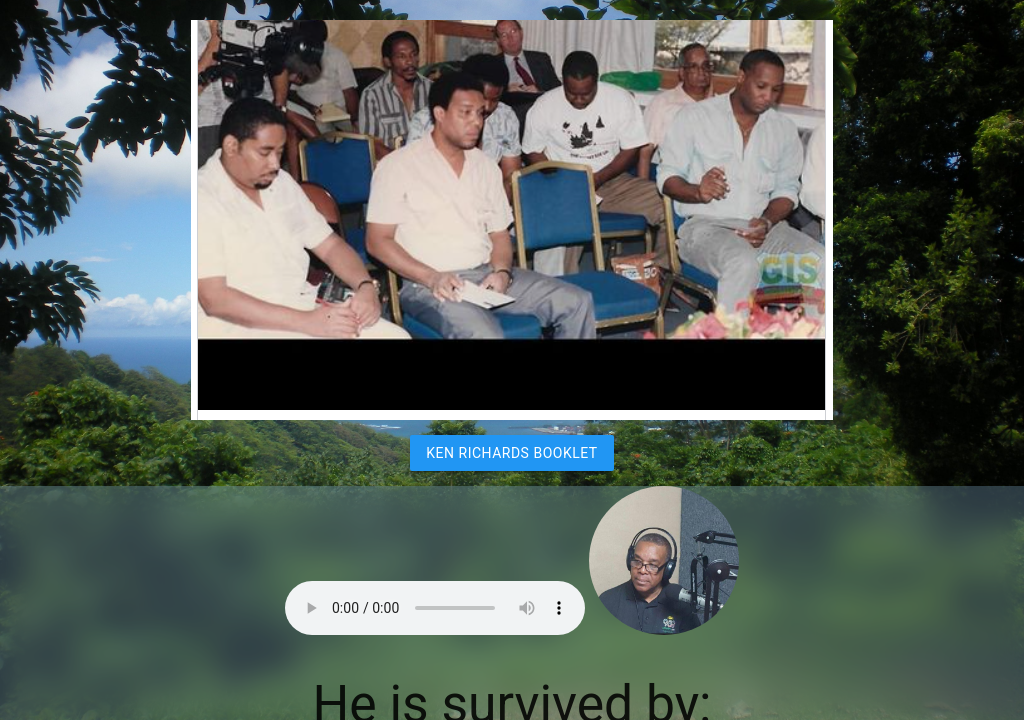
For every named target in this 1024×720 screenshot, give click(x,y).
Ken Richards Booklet (511, 453)
